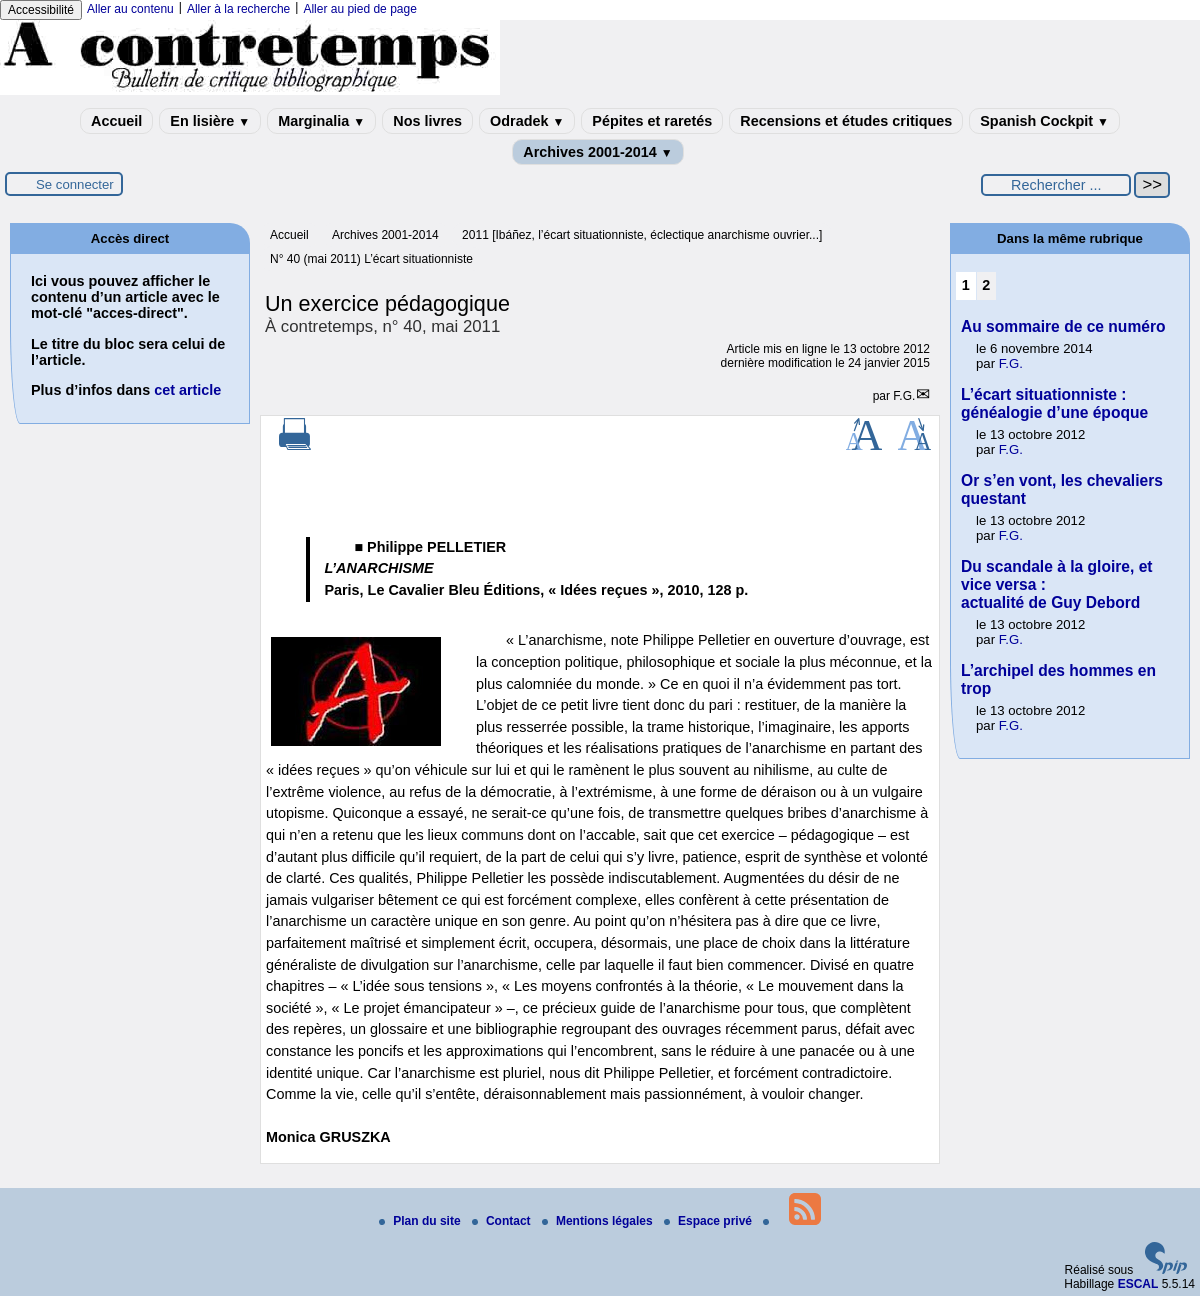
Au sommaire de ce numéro (1063, 326)
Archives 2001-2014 (598, 152)
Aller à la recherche (238, 9)
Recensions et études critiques (846, 121)
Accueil (116, 121)
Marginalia (321, 121)
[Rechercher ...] (1056, 185)
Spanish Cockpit (1044, 121)
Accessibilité (41, 10)
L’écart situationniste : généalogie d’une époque (1054, 403)
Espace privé (709, 1221)
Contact (503, 1221)
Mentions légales (599, 1221)
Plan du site (421, 1221)
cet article (187, 390)
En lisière (210, 121)
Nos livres (427, 121)
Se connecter (75, 184)
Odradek (527, 121)
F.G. (904, 396)
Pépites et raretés (652, 121)
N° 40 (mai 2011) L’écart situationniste (371, 259)
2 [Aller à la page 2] (986, 285)
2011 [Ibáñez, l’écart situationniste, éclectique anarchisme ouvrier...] (642, 235)
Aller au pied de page (359, 9)
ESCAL (1138, 1284)
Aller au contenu (130, 9)
